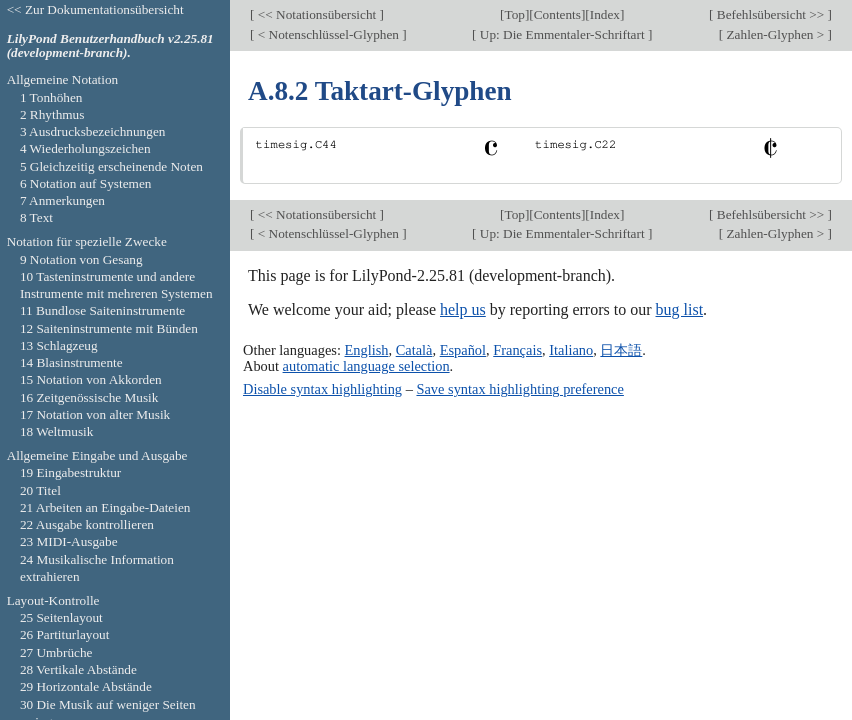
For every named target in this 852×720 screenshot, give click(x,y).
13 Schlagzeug (59, 345)
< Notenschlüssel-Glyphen (328, 34)
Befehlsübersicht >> (771, 14)
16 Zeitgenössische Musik (89, 397)
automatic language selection (366, 366)
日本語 (621, 350)
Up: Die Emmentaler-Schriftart (562, 34)
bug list (680, 309)
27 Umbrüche (56, 652)
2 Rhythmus (52, 114)
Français (517, 350)
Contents (557, 14)
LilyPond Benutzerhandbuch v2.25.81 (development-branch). (110, 46)
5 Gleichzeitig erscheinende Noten (111, 166)
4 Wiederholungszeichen (85, 148)
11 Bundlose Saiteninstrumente (102, 310)
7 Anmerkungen (62, 200)
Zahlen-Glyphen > (775, 34)
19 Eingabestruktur (70, 472)
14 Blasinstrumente (71, 362)
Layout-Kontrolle (53, 600)
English (367, 350)
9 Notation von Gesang (81, 259)
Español (463, 350)
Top (514, 14)
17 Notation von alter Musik (95, 414)
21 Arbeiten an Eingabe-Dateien (105, 507)
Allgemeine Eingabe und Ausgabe (97, 455)
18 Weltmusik (57, 431)
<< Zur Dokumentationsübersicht (95, 9)
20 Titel (40, 490)
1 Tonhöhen (51, 97)
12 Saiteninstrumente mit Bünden (109, 328)
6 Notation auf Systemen (86, 183)
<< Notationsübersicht (316, 14)
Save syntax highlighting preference (519, 389)
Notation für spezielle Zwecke (87, 241)
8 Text (36, 217)
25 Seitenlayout (61, 617)
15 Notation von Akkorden (91, 379)
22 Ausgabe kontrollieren (87, 524)
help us (463, 309)
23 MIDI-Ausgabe (69, 541)
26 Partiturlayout (65, 634)
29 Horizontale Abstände (86, 686)
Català (414, 350)
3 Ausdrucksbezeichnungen (93, 131)
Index (605, 14)
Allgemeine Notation (63, 79)
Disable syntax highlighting (322, 389)
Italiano (571, 350)
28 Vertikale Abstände (78, 669)
